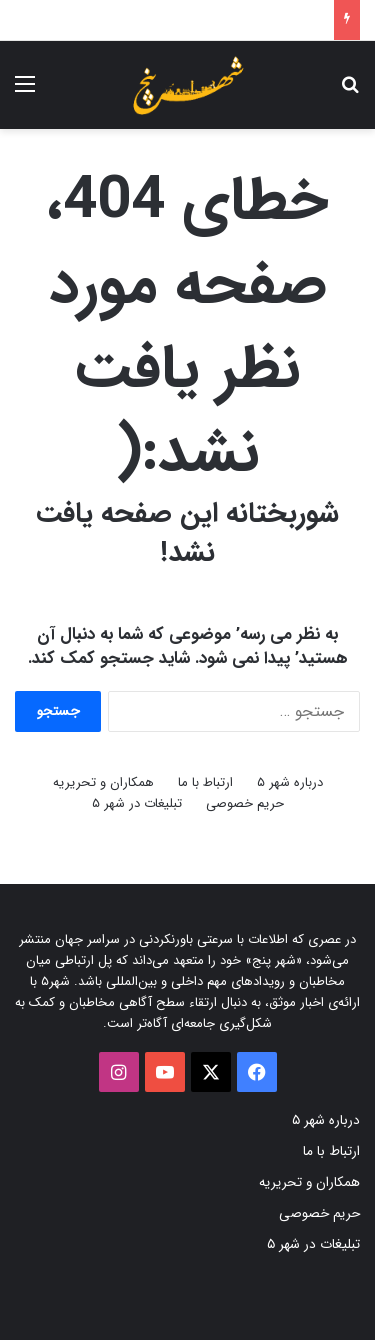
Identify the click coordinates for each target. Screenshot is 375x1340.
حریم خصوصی (245, 803)
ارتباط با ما (205, 782)
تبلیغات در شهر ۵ (137, 803)
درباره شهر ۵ (290, 782)
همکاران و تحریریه (103, 782)
